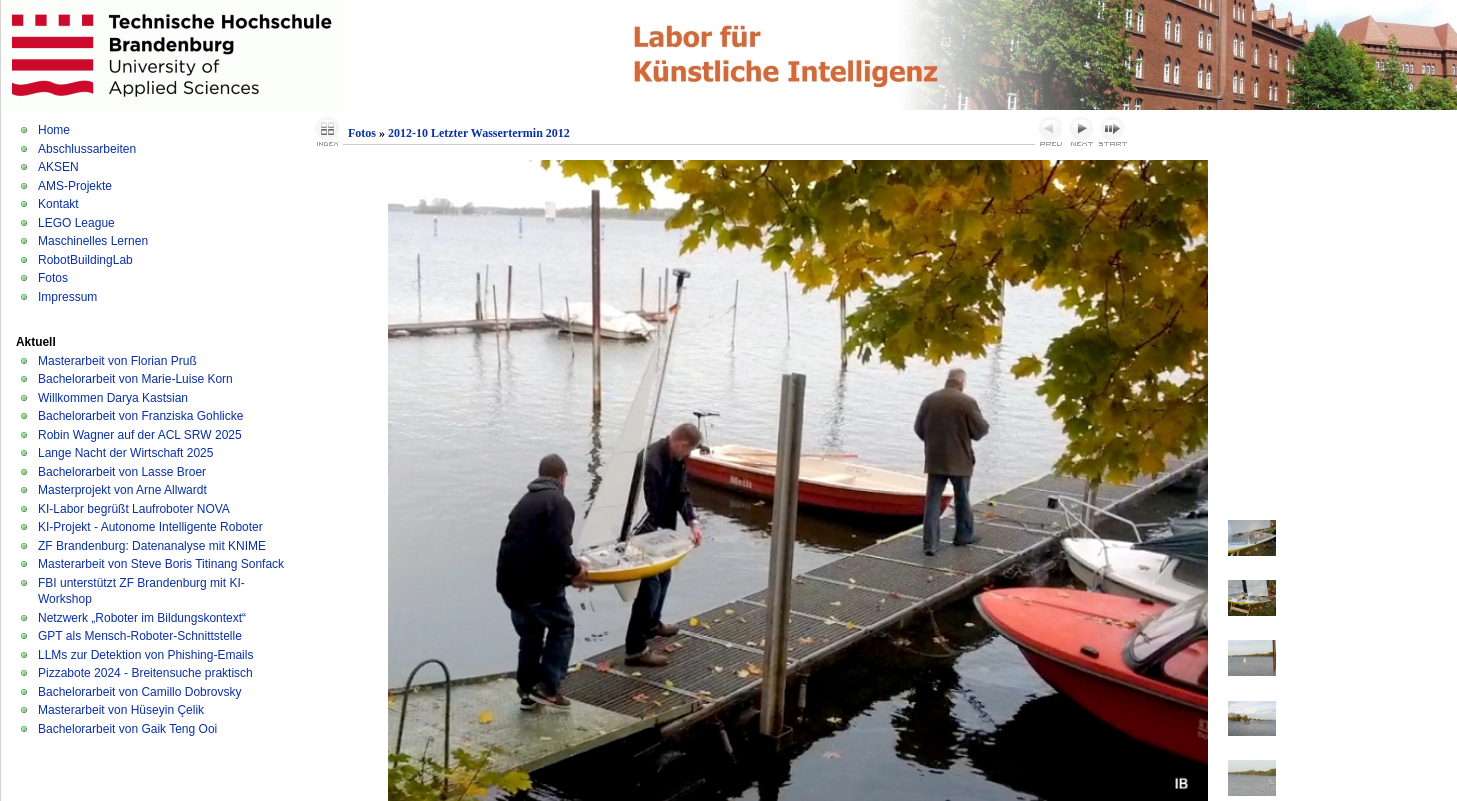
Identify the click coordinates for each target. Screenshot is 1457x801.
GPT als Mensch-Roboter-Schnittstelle (140, 636)
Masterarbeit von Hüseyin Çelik (121, 710)
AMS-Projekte (75, 186)
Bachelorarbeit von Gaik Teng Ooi (127, 729)
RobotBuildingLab (85, 260)
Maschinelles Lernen (93, 241)
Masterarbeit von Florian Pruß (117, 361)
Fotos (53, 278)
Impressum (67, 297)
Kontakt (58, 204)
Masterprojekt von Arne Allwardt (122, 490)
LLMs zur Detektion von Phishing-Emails (145, 655)
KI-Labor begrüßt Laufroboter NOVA (134, 509)
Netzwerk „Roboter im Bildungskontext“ (142, 618)
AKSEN (58, 167)
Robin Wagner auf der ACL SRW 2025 (140, 435)
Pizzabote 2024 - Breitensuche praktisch (145, 673)
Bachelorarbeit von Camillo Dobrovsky (139, 692)
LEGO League (76, 223)
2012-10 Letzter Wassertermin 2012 (479, 133)
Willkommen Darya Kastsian (113, 398)
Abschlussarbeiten (87, 149)
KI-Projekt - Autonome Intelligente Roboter (150, 527)
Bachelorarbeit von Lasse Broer (122, 472)
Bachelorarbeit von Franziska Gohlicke (140, 416)
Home (54, 130)
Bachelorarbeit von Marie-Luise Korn (135, 379)
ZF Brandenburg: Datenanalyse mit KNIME (152, 546)
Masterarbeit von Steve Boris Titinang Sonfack (161, 564)
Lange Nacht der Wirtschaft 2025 (125, 453)
